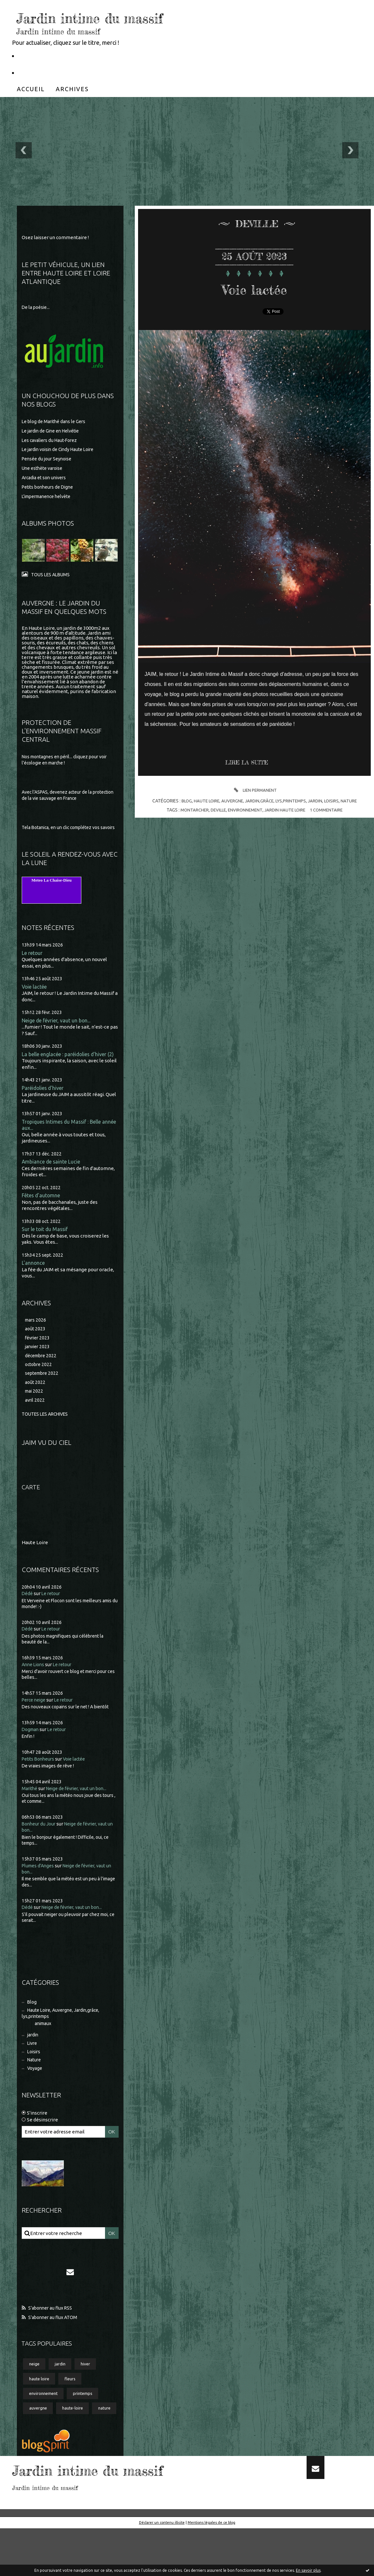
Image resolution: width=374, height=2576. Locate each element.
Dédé (28, 1615)
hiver (89, 2393)
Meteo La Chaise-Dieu (51, 887)
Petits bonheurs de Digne (50, 488)
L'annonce (34, 1280)
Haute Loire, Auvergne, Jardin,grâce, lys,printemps (64, 2037)
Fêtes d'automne (43, 1212)
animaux (44, 2047)
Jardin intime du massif (124, 16)
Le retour (33, 961)
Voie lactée (36, 995)
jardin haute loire (285, 809)
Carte (31, 1509)
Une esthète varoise (44, 469)
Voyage (36, 2095)
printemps (86, 2424)
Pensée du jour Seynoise (49, 460)
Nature (35, 2086)
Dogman (31, 1751)
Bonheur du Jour (40, 1846)
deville (216, 809)
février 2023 (38, 1356)
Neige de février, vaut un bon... (59, 1029)
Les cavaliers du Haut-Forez (52, 441)
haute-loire (76, 2440)
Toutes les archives (48, 1436)
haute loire (40, 2408)
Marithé (30, 1810)
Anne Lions (34, 1686)
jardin (34, 2060)
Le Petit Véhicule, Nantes (52, 55)
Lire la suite (249, 762)
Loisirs (35, 2078)
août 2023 (35, 1347)
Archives (72, 89)
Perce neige (35, 1722)
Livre (33, 2068)
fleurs (73, 2408)
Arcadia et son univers (46, 479)
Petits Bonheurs (40, 1781)
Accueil (31, 89)
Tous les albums (52, 575)
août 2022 (35, 1403)
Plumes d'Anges (39, 1887)
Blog (33, 2024)
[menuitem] (31, 89)
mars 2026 (36, 1337)
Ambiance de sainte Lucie (53, 1178)
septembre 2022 (43, 1394)
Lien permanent (254, 790)
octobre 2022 (39, 1384)
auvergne (39, 2440)
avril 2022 (35, 1422)
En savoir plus (308, 2570)
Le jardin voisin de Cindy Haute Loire (62, 450)
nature (36, 2455)
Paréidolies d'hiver (44, 1103)
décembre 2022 (42, 1375)
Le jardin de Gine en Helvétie (54, 431)
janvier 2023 (38, 1366)
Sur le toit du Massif (46, 1246)
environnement (44, 2424)
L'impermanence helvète (50, 497)
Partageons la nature (47, 72)
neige (35, 2393)
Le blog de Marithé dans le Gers (56, 422)
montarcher (191, 809)
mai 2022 (35, 1412)
